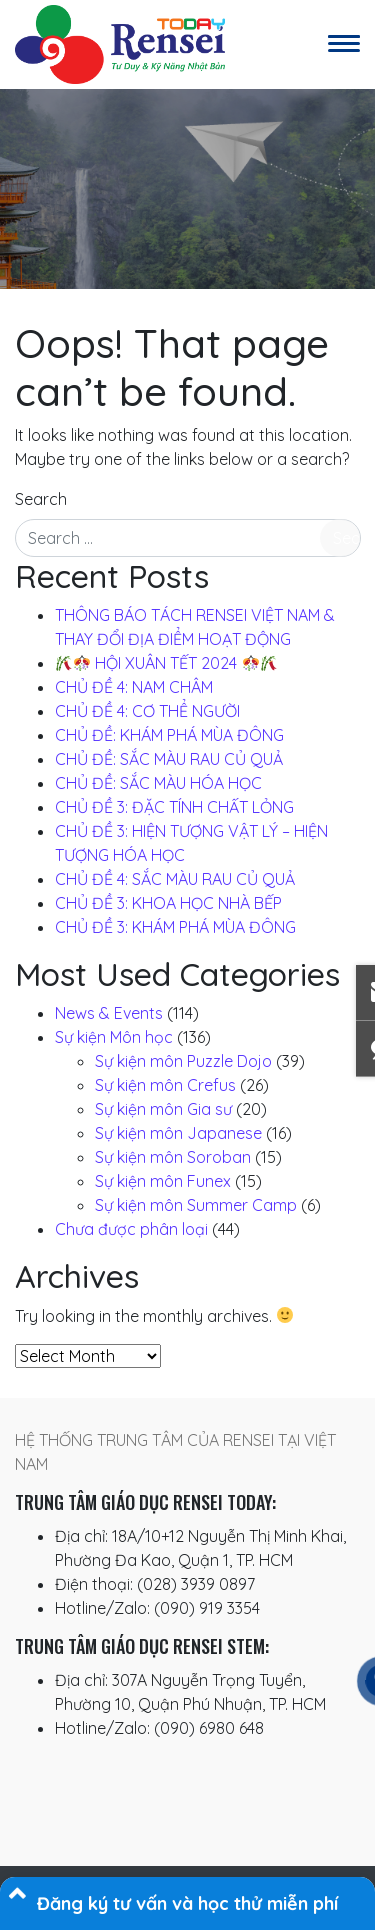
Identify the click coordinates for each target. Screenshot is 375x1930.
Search (41, 499)
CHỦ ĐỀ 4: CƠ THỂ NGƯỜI (147, 711)
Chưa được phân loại (131, 1229)
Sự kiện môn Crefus (165, 1085)
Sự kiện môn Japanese (178, 1133)
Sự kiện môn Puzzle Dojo (183, 1061)
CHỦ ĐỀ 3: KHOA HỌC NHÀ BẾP (168, 903)
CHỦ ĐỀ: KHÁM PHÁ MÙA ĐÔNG (169, 735)
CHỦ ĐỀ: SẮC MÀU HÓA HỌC (158, 783)
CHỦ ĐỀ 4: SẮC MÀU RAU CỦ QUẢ (175, 879)
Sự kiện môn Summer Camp (196, 1205)
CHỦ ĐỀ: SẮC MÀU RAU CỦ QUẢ (169, 759)
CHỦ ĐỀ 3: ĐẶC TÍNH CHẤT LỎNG (174, 807)
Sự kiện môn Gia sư (163, 1109)
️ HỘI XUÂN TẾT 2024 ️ (166, 663)
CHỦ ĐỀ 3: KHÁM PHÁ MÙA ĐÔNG (175, 927)
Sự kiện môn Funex (163, 1181)
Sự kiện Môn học (114, 1037)
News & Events (109, 1013)
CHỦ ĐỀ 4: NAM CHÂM (134, 687)
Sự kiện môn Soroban (173, 1157)
